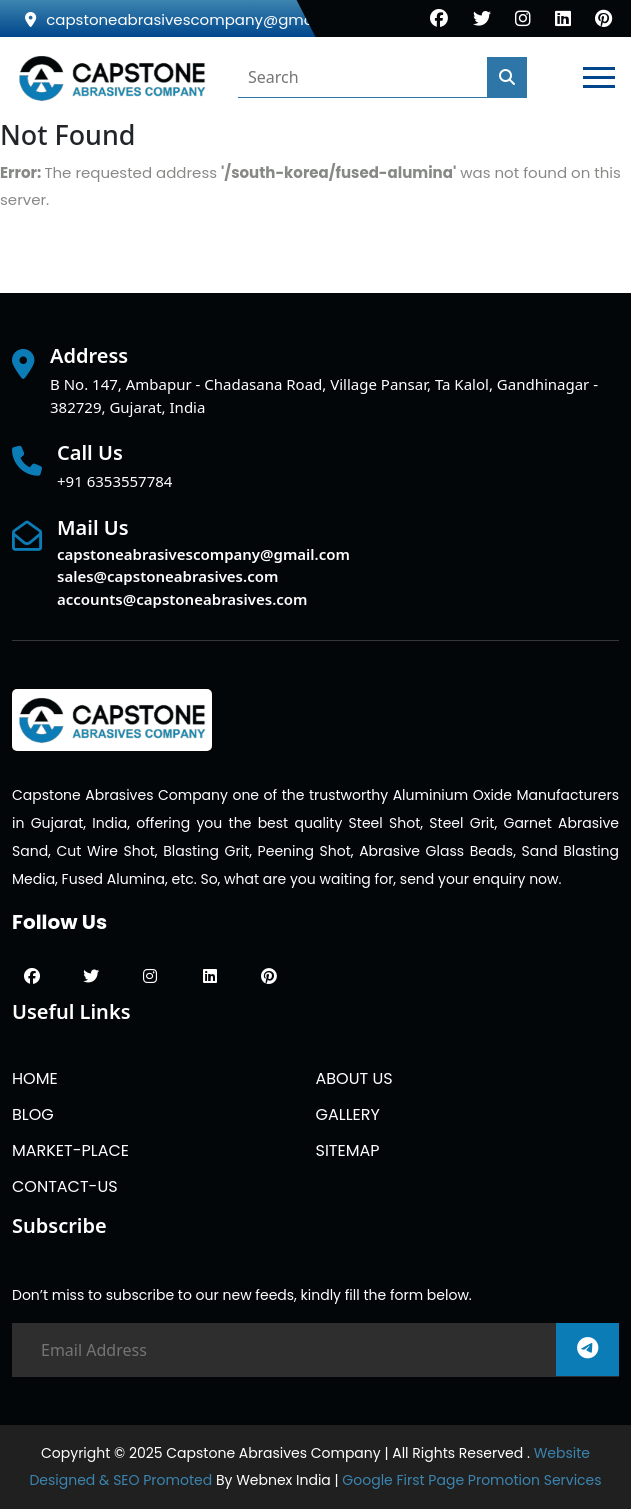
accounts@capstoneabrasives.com (182, 599)
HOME (35, 1078)
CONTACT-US (65, 1186)
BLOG (33, 1114)
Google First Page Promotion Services (471, 1480)
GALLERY (348, 1114)
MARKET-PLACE (70, 1150)
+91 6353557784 (114, 481)
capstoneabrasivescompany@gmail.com (191, 19)
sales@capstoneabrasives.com (167, 576)
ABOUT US (354, 1078)
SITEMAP (348, 1150)
